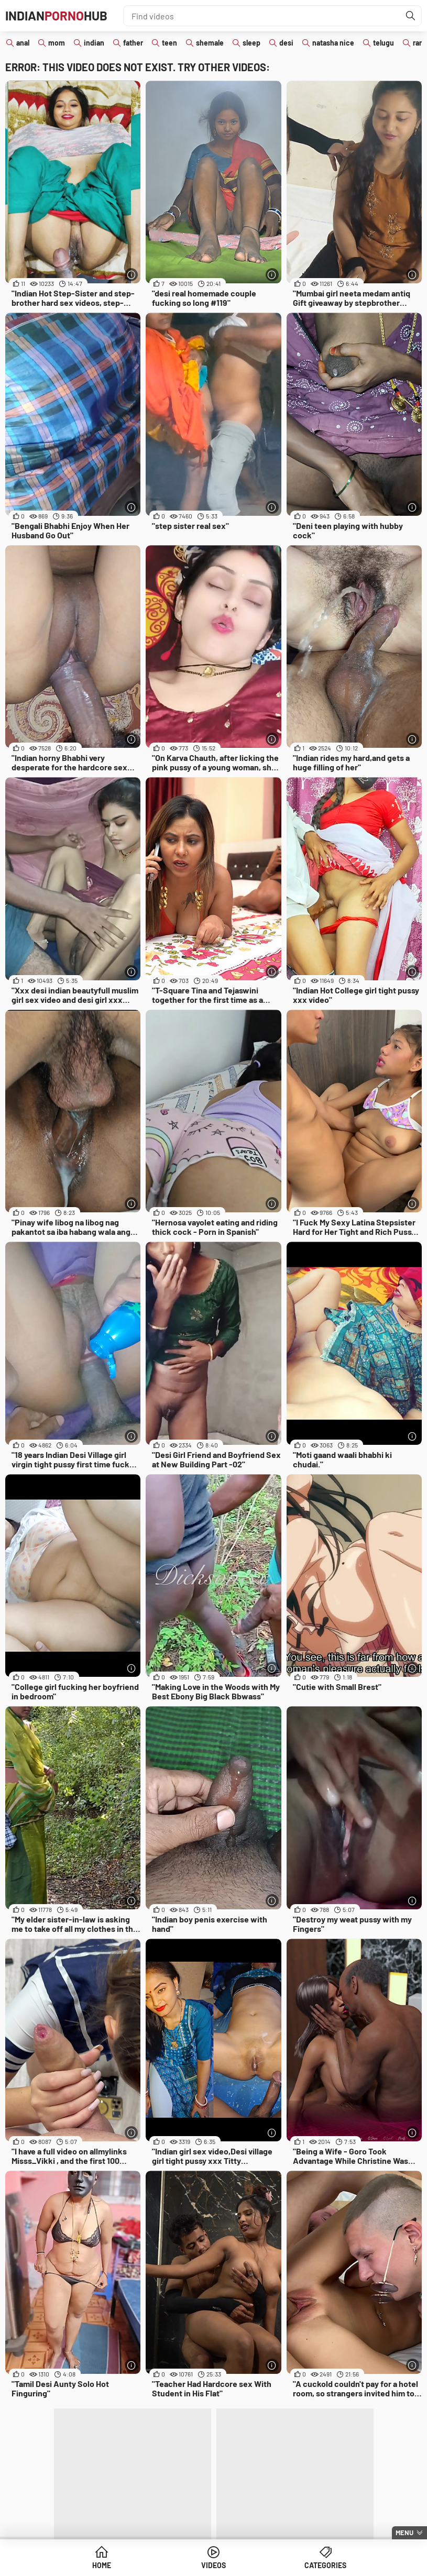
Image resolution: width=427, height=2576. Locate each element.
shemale (210, 42)
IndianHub (56, 15)
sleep (251, 42)
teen (169, 42)
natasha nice (333, 42)
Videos (213, 2565)
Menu (404, 2532)
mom (56, 42)
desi (286, 42)
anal (22, 42)
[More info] (131, 274)
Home (101, 2565)
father (133, 42)
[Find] (411, 15)
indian (94, 42)
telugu (383, 42)
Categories (325, 2565)
